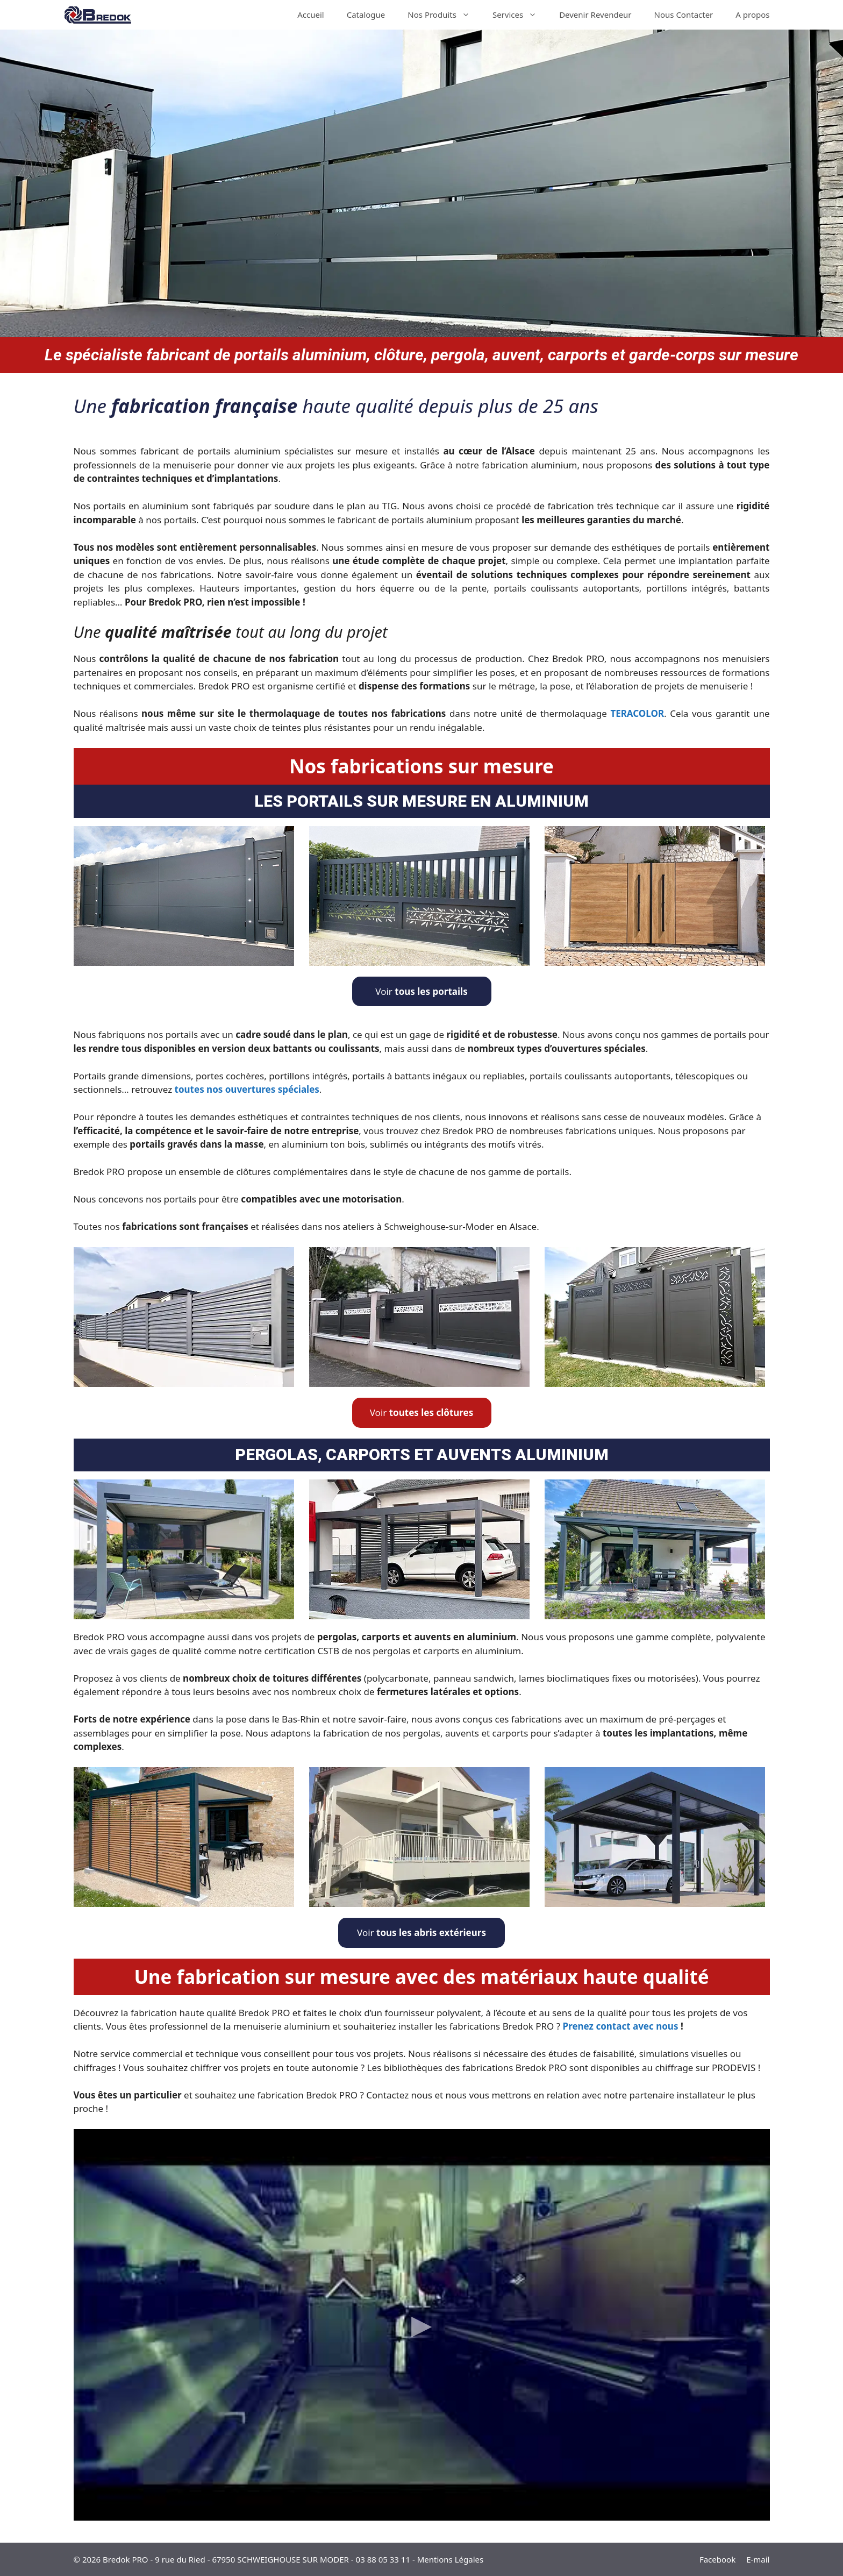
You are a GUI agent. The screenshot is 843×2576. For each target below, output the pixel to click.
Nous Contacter (683, 14)
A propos (752, 14)
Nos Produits (444, 15)
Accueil (310, 14)
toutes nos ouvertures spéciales (247, 1089)
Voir (421, 991)
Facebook (717, 2559)
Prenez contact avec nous (620, 2026)
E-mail (757, 2559)
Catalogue (366, 14)
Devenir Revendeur (595, 14)
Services (520, 15)
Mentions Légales (450, 2559)
